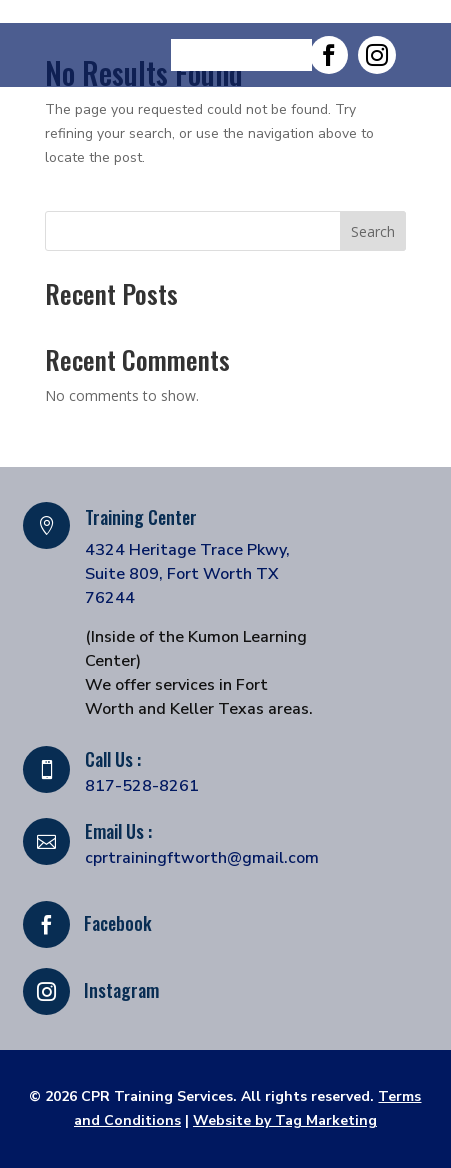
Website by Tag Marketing (285, 1120)
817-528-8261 (142, 786)
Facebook (118, 923)
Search (373, 231)
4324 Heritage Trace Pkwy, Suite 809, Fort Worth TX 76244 (187, 574)
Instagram (121, 990)
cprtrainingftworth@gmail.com (202, 858)
